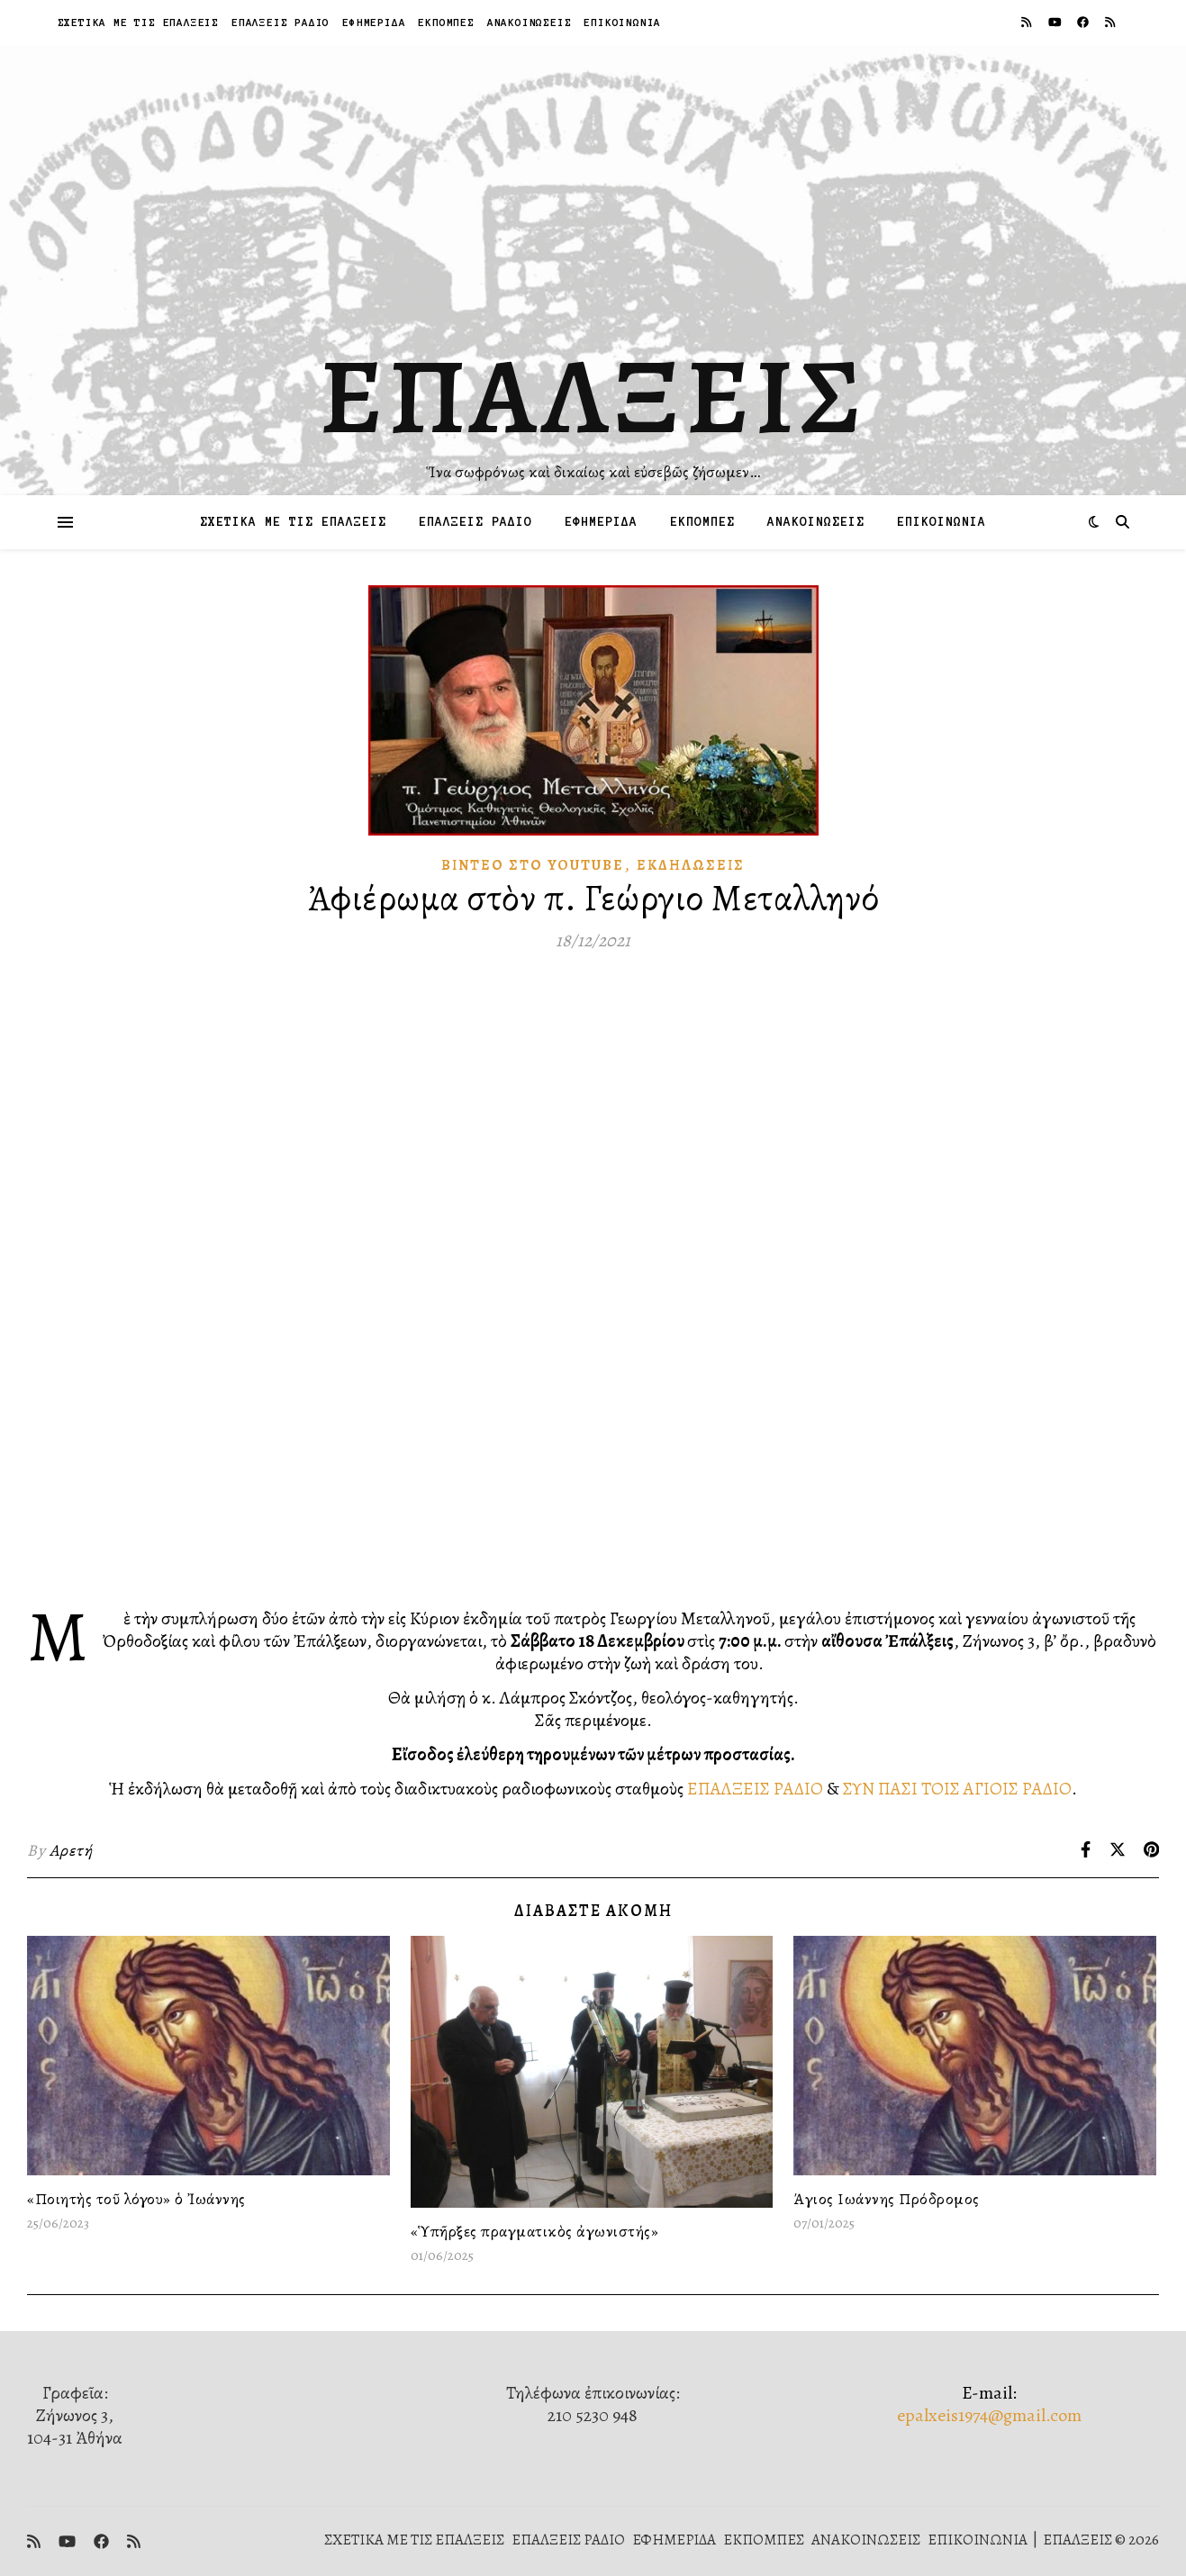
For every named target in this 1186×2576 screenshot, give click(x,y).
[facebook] (1084, 22)
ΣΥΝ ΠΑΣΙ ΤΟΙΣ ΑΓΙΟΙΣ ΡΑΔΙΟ (957, 1788)
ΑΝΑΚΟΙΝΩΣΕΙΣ (529, 22)
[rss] (1027, 22)
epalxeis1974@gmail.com (989, 2415)
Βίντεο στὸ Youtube (532, 865)
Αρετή (71, 1850)
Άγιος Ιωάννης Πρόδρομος (886, 2199)
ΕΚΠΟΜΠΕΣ (446, 22)
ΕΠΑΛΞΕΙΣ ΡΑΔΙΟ (280, 22)
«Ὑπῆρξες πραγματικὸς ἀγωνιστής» (535, 2231)
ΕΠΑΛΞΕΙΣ (593, 396)
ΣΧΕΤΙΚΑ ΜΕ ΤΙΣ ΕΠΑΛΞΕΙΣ (138, 22)
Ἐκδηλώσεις (691, 865)
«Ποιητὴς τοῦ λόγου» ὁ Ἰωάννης (136, 2199)
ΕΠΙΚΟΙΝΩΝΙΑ (622, 22)
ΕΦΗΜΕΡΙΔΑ (373, 22)
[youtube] (1056, 22)
